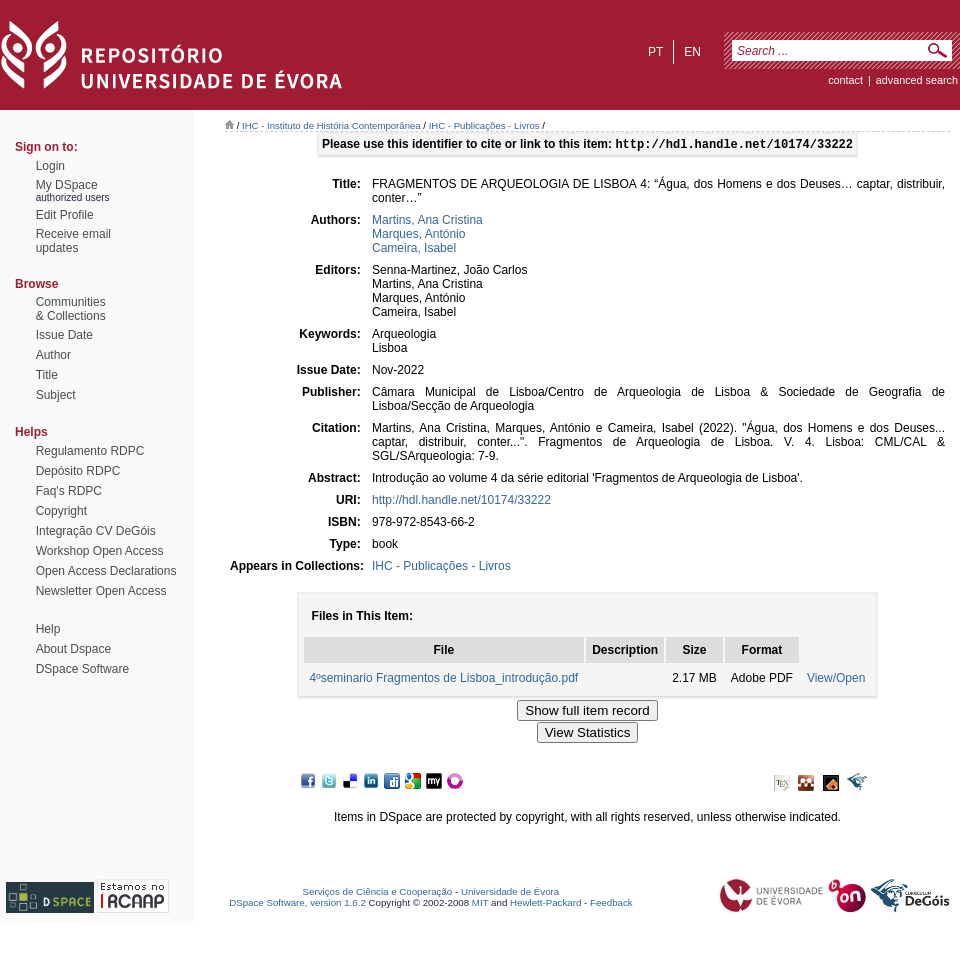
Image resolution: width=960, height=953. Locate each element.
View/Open (836, 680)
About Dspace (73, 649)
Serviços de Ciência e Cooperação (378, 893)
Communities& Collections (71, 309)
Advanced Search (917, 80)
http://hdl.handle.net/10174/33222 (461, 502)
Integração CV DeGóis (96, 531)
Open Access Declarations (106, 571)
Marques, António (418, 236)
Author (53, 355)
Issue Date (64, 335)
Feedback (611, 904)
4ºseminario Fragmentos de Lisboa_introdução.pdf (444, 680)
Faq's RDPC (69, 491)
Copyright (61, 511)
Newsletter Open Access (101, 591)
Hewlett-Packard (545, 904)
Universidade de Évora (510, 893)
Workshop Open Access (100, 551)
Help (48, 629)
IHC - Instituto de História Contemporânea (331, 125)
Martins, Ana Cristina (427, 222)
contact (845, 80)
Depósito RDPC (78, 471)
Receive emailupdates (73, 241)
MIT (480, 904)
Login (50, 166)
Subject (56, 395)
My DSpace (67, 185)
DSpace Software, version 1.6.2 (297, 904)
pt (655, 52)
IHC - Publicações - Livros (484, 125)
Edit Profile (65, 215)
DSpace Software (82, 669)
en (692, 52)
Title (47, 375)
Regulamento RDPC (90, 451)
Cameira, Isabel (414, 250)
